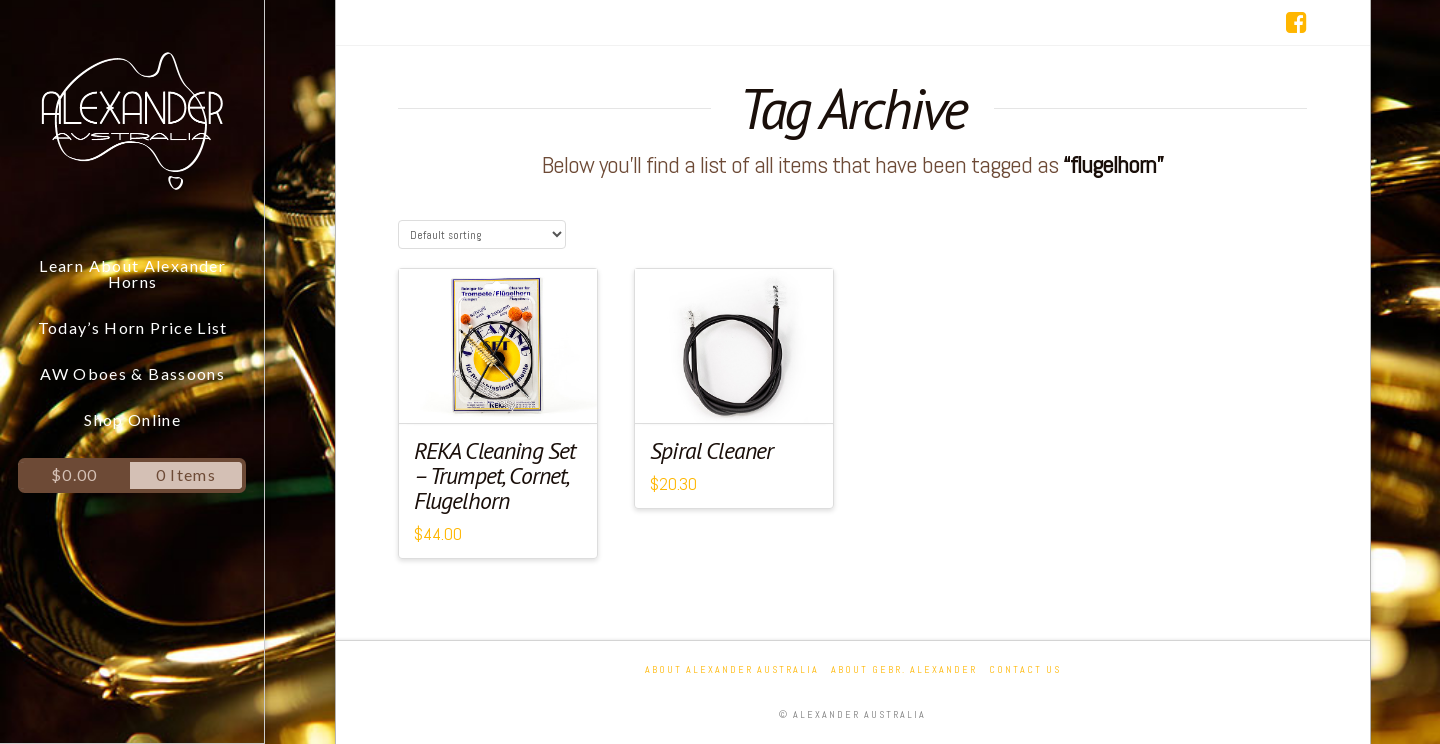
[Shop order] (482, 234)
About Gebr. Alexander (904, 669)
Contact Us (1025, 669)
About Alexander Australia (732, 669)
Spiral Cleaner (711, 450)
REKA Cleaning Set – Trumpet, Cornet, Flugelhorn (495, 475)
